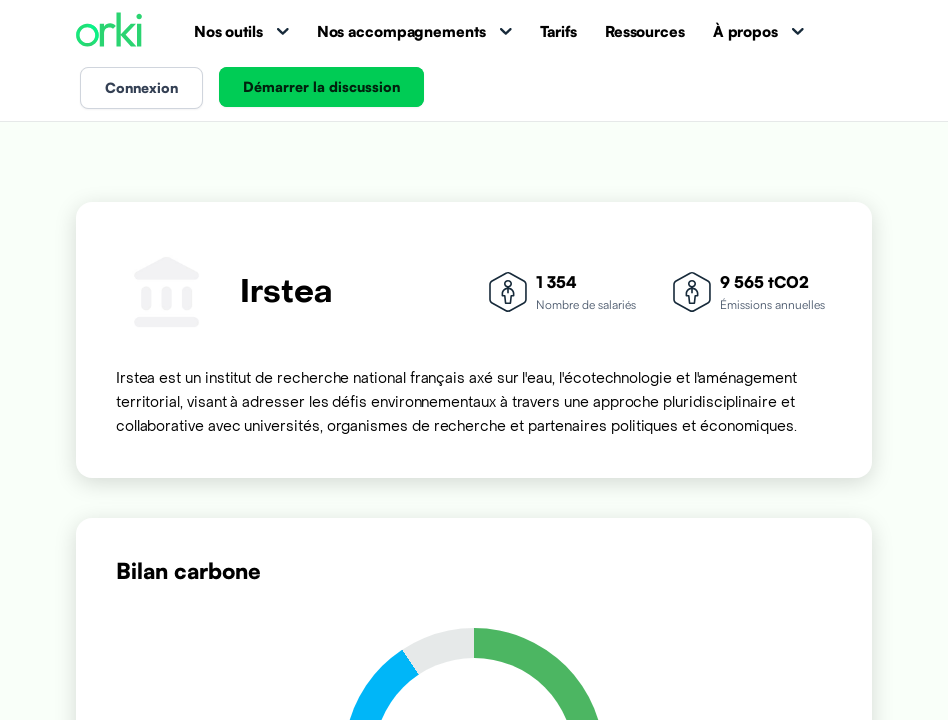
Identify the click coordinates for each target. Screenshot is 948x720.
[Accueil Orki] (109, 31)
